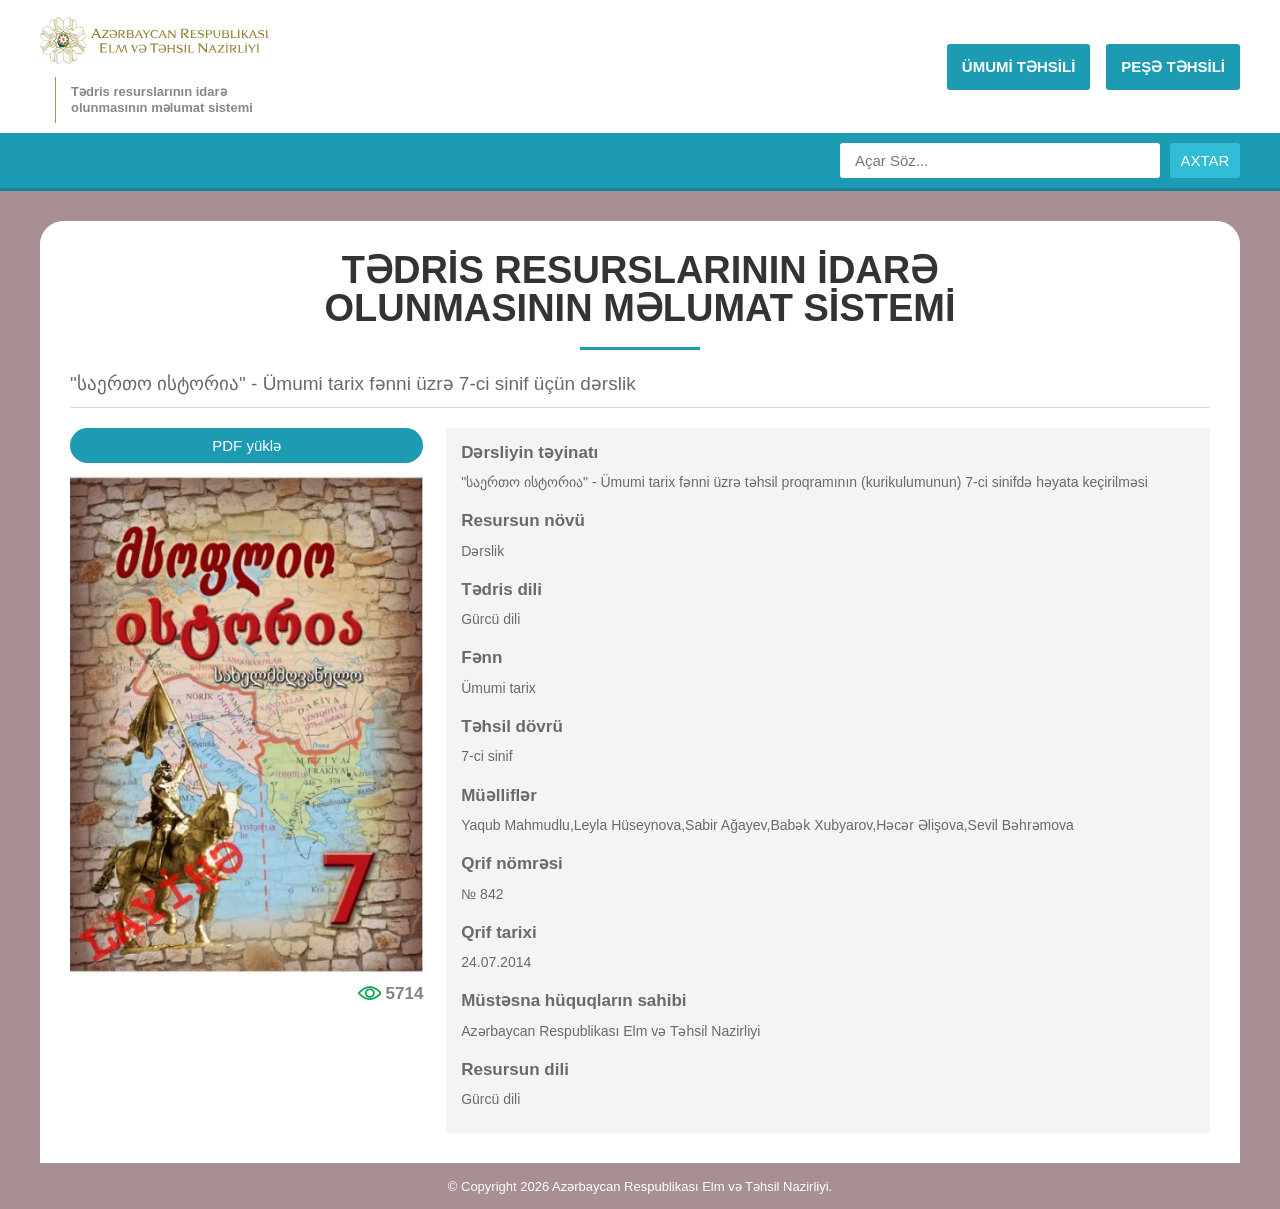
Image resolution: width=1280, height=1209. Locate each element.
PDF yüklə (246, 445)
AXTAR (1205, 160)
